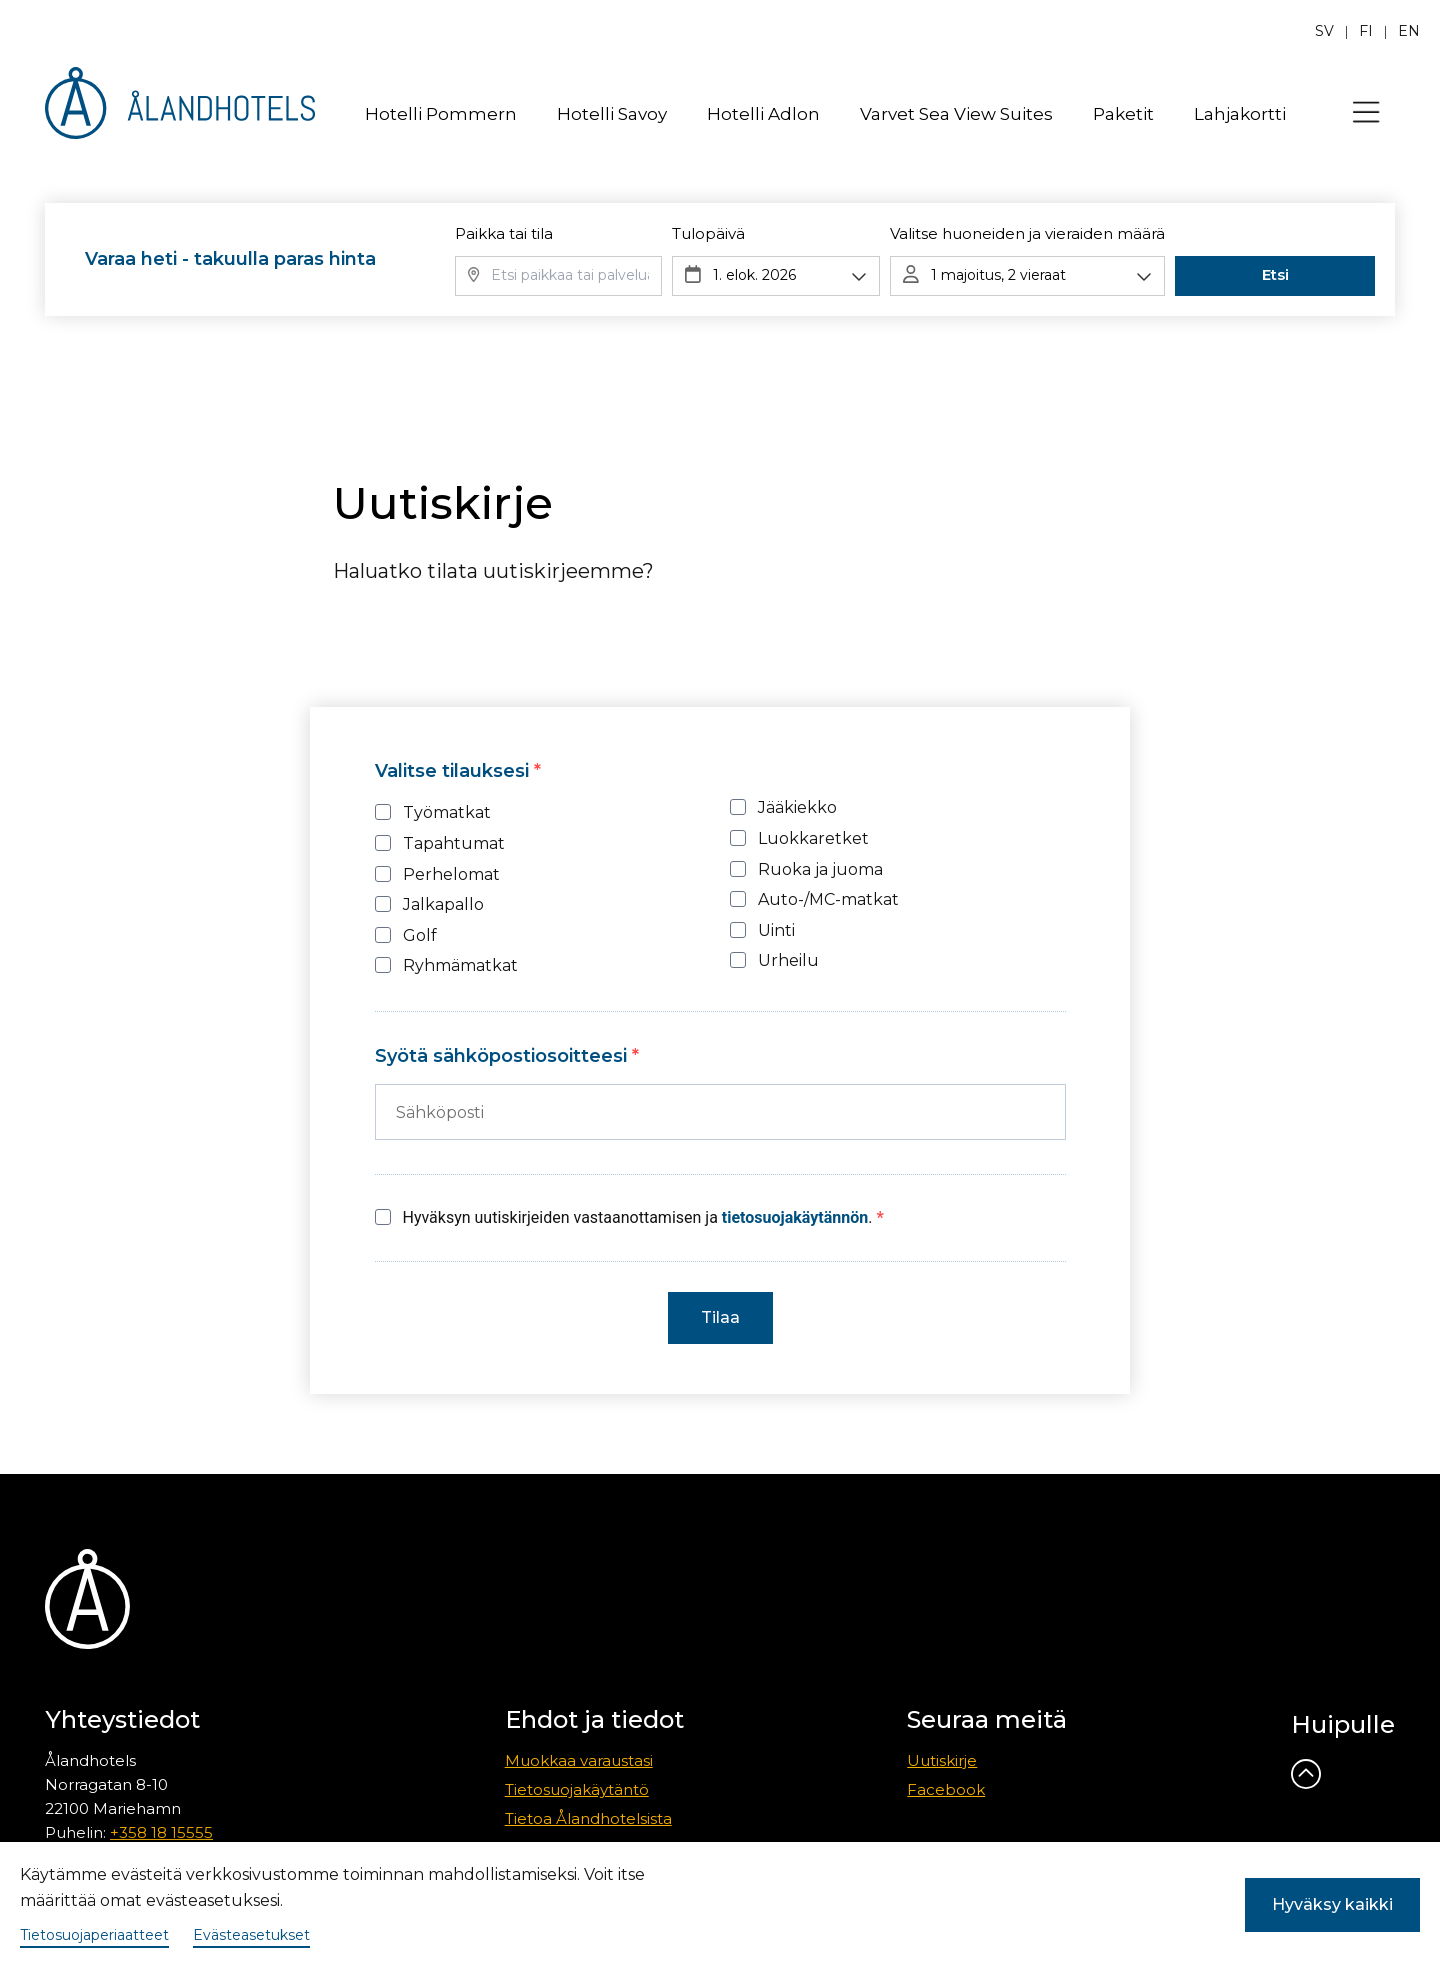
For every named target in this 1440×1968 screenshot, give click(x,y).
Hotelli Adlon (763, 114)
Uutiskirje (942, 1760)
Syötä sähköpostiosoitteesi (503, 1056)
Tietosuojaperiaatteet (94, 1935)
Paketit (1123, 114)
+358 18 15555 (161, 1832)
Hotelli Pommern (441, 114)
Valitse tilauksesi (454, 771)
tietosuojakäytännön (795, 1217)
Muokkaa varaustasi (579, 1760)
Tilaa (720, 1317)
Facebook (946, 1789)
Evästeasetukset (251, 1935)
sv (1324, 31)
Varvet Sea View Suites (956, 114)
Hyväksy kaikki (1332, 1904)
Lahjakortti (1240, 114)
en (1409, 31)
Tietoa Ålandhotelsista (588, 1818)
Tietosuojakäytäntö (577, 1789)
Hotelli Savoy (612, 114)
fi (1366, 31)
